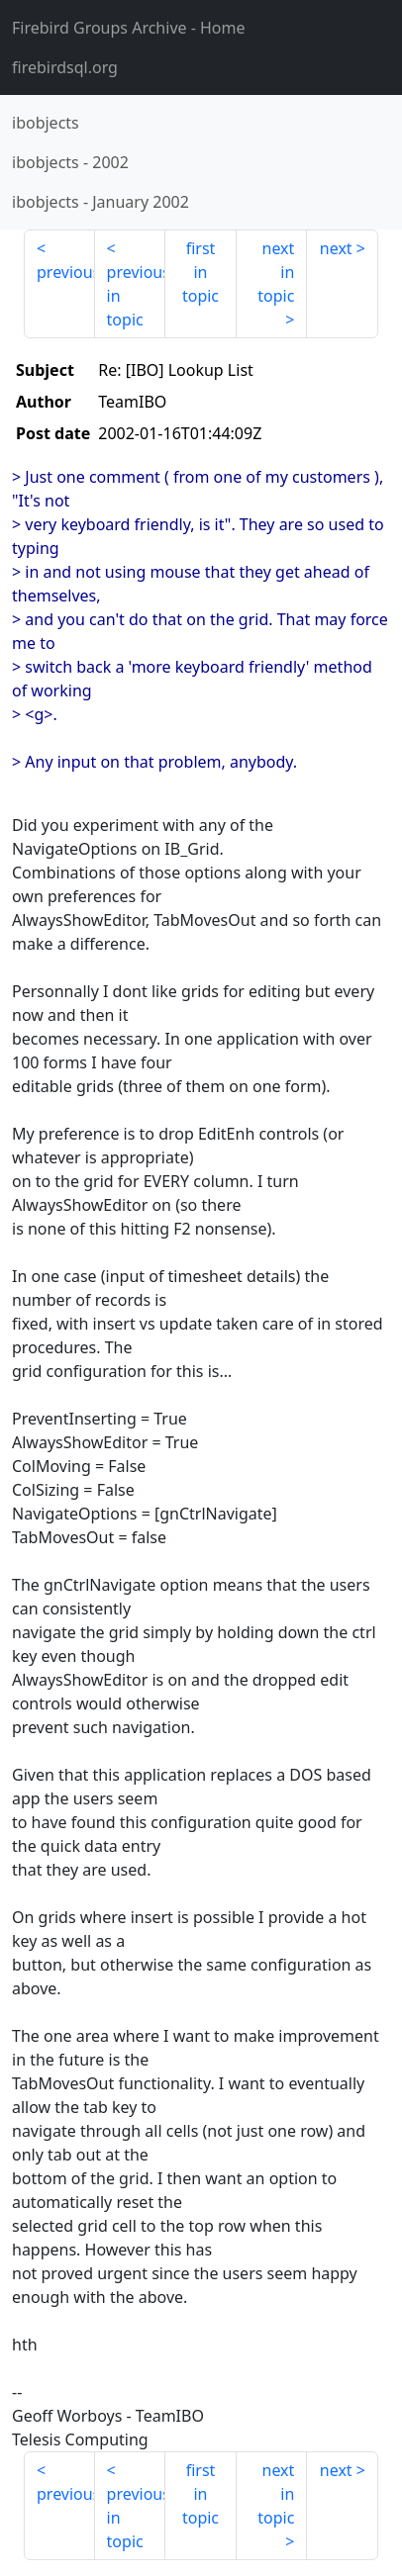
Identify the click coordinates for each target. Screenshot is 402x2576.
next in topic (275, 272)
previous (66, 272)
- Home (129, 28)
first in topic (200, 272)
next (336, 248)
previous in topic (136, 295)
